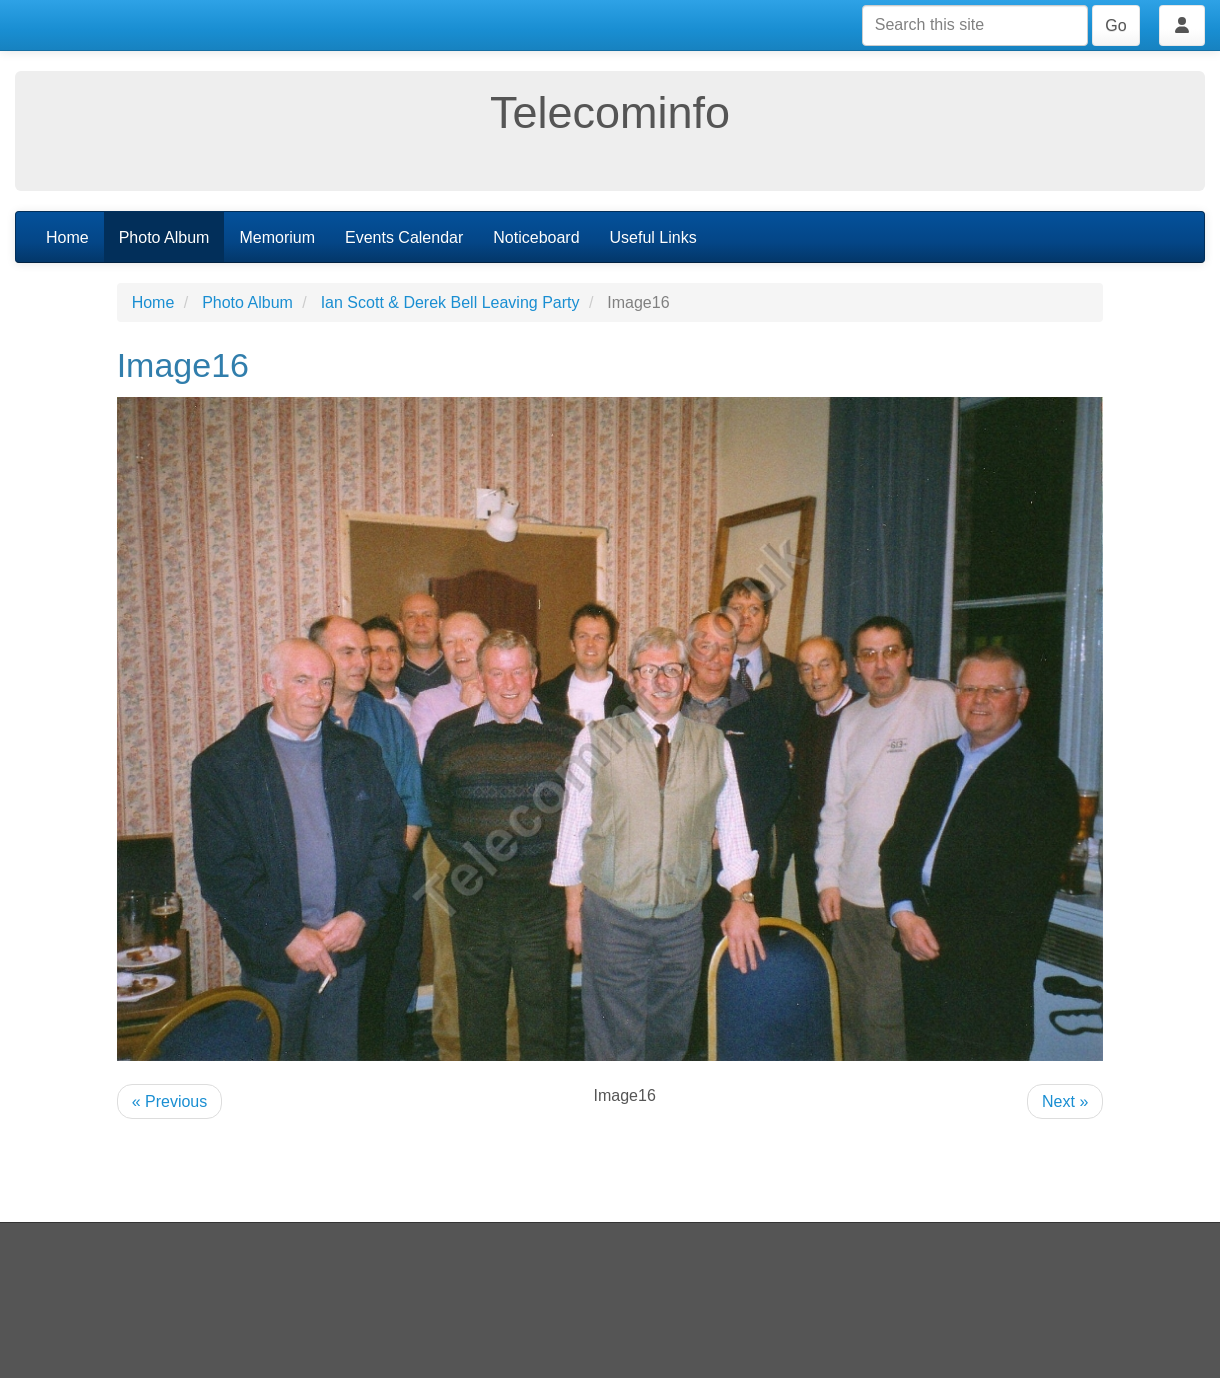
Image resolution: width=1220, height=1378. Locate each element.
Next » (1065, 1101)
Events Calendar (404, 237)
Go (1115, 25)
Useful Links (653, 237)
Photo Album (164, 237)
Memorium (277, 237)
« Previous (170, 1101)
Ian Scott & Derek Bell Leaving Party (450, 302)
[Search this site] (975, 25)
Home (67, 237)
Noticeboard (536, 237)
